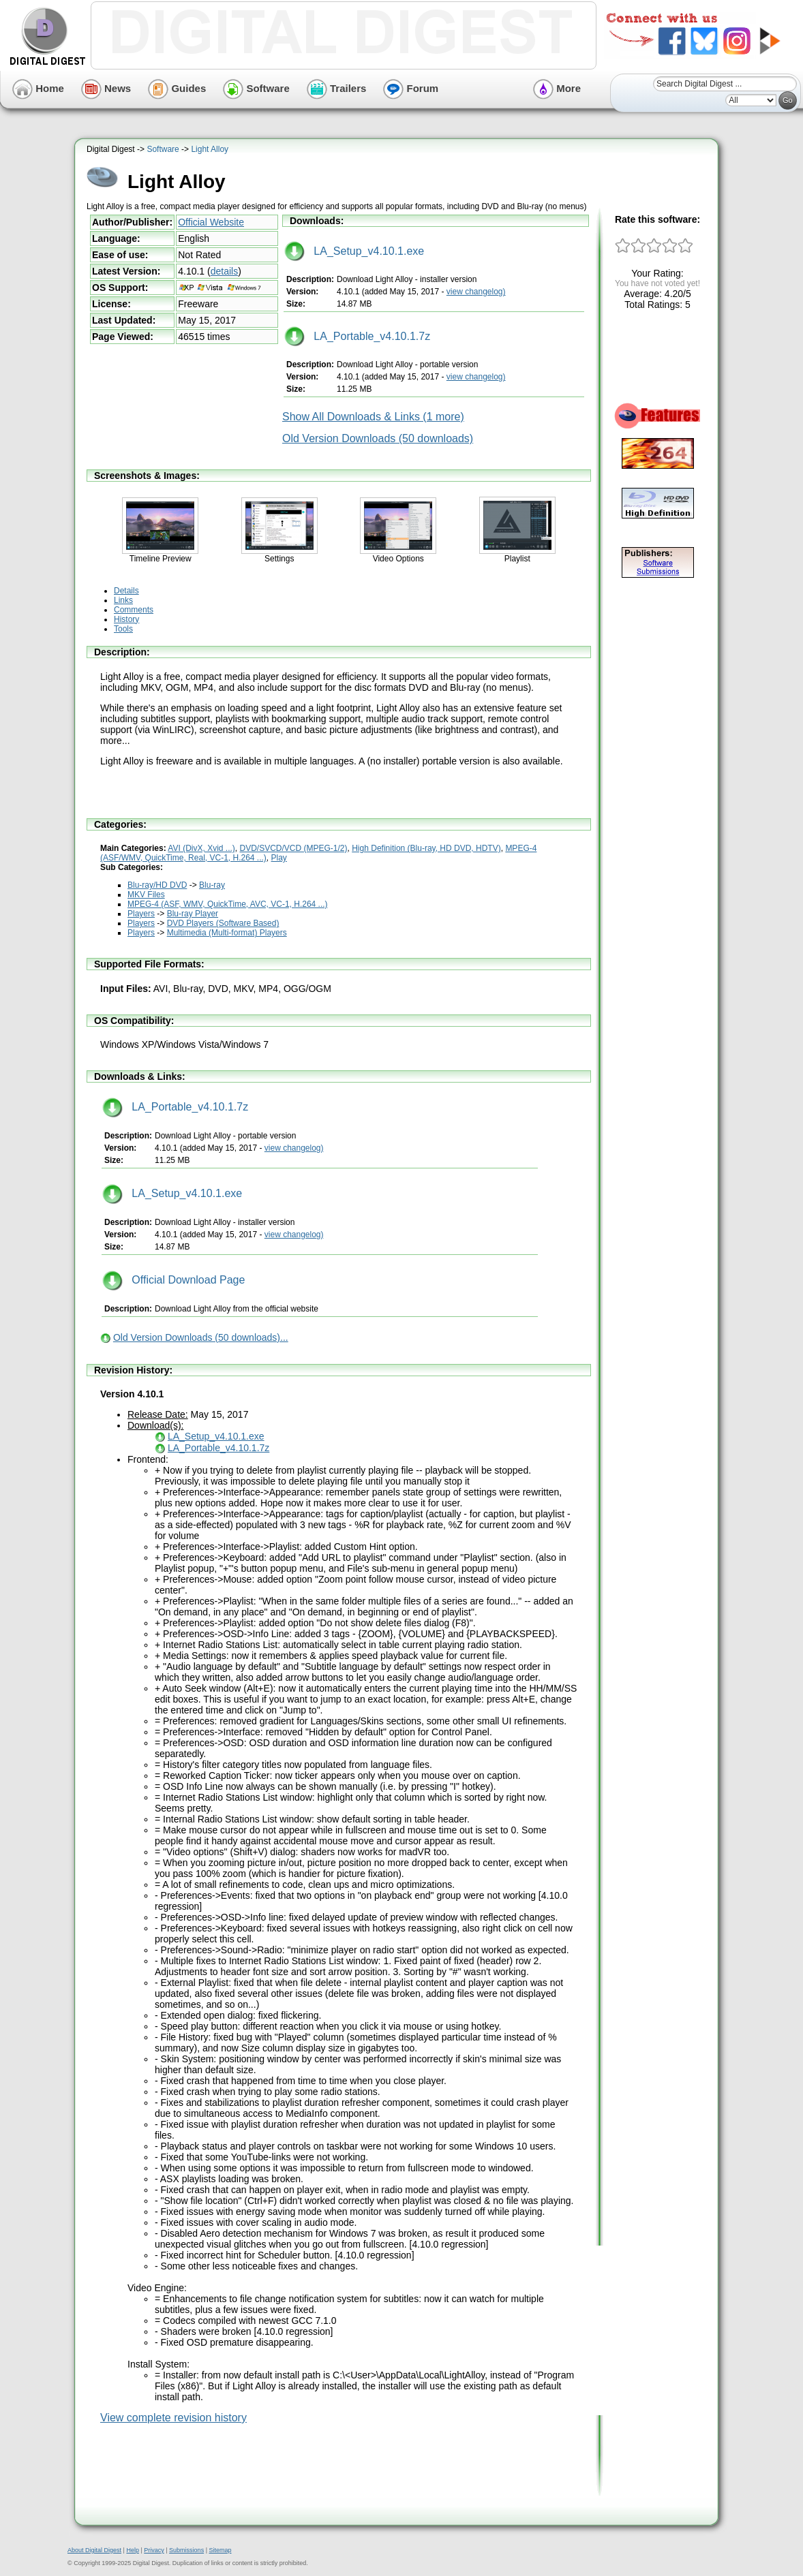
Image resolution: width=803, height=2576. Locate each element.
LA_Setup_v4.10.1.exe (354, 251)
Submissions (186, 2550)
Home (38, 88)
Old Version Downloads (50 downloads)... (200, 1337)
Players (141, 913)
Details (126, 590)
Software (256, 88)
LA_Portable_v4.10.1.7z (357, 336)
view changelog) (476, 291)
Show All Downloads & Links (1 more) (373, 416)
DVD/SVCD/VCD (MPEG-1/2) (294, 848)
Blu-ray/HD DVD (157, 885)
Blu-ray (212, 885)
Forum (410, 88)
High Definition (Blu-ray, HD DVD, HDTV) (426, 848)
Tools (123, 629)
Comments (133, 610)
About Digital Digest (94, 2550)
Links (123, 600)
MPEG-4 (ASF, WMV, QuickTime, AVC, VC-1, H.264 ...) (227, 904)
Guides (177, 88)
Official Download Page (173, 1280)
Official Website (211, 222)
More (557, 88)
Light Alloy (209, 149)
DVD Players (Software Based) (223, 923)
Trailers (337, 88)
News (106, 88)
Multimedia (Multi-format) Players (227, 932)
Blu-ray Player (192, 913)
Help (132, 2550)
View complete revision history (173, 2417)
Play (279, 858)
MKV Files (146, 894)
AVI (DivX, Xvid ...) (201, 848)
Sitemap (220, 2550)
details (224, 271)
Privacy (154, 2550)
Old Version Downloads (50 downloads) (377, 438)
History (126, 619)
